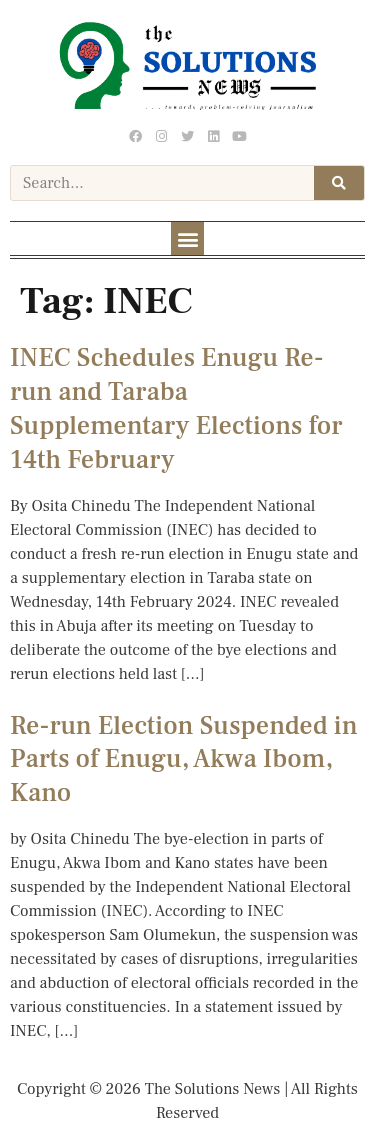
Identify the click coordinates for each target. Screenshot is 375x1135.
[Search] (339, 183)
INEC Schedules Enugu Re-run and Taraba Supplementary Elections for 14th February (176, 408)
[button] (187, 238)
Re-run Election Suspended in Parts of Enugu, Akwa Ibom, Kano (184, 760)
